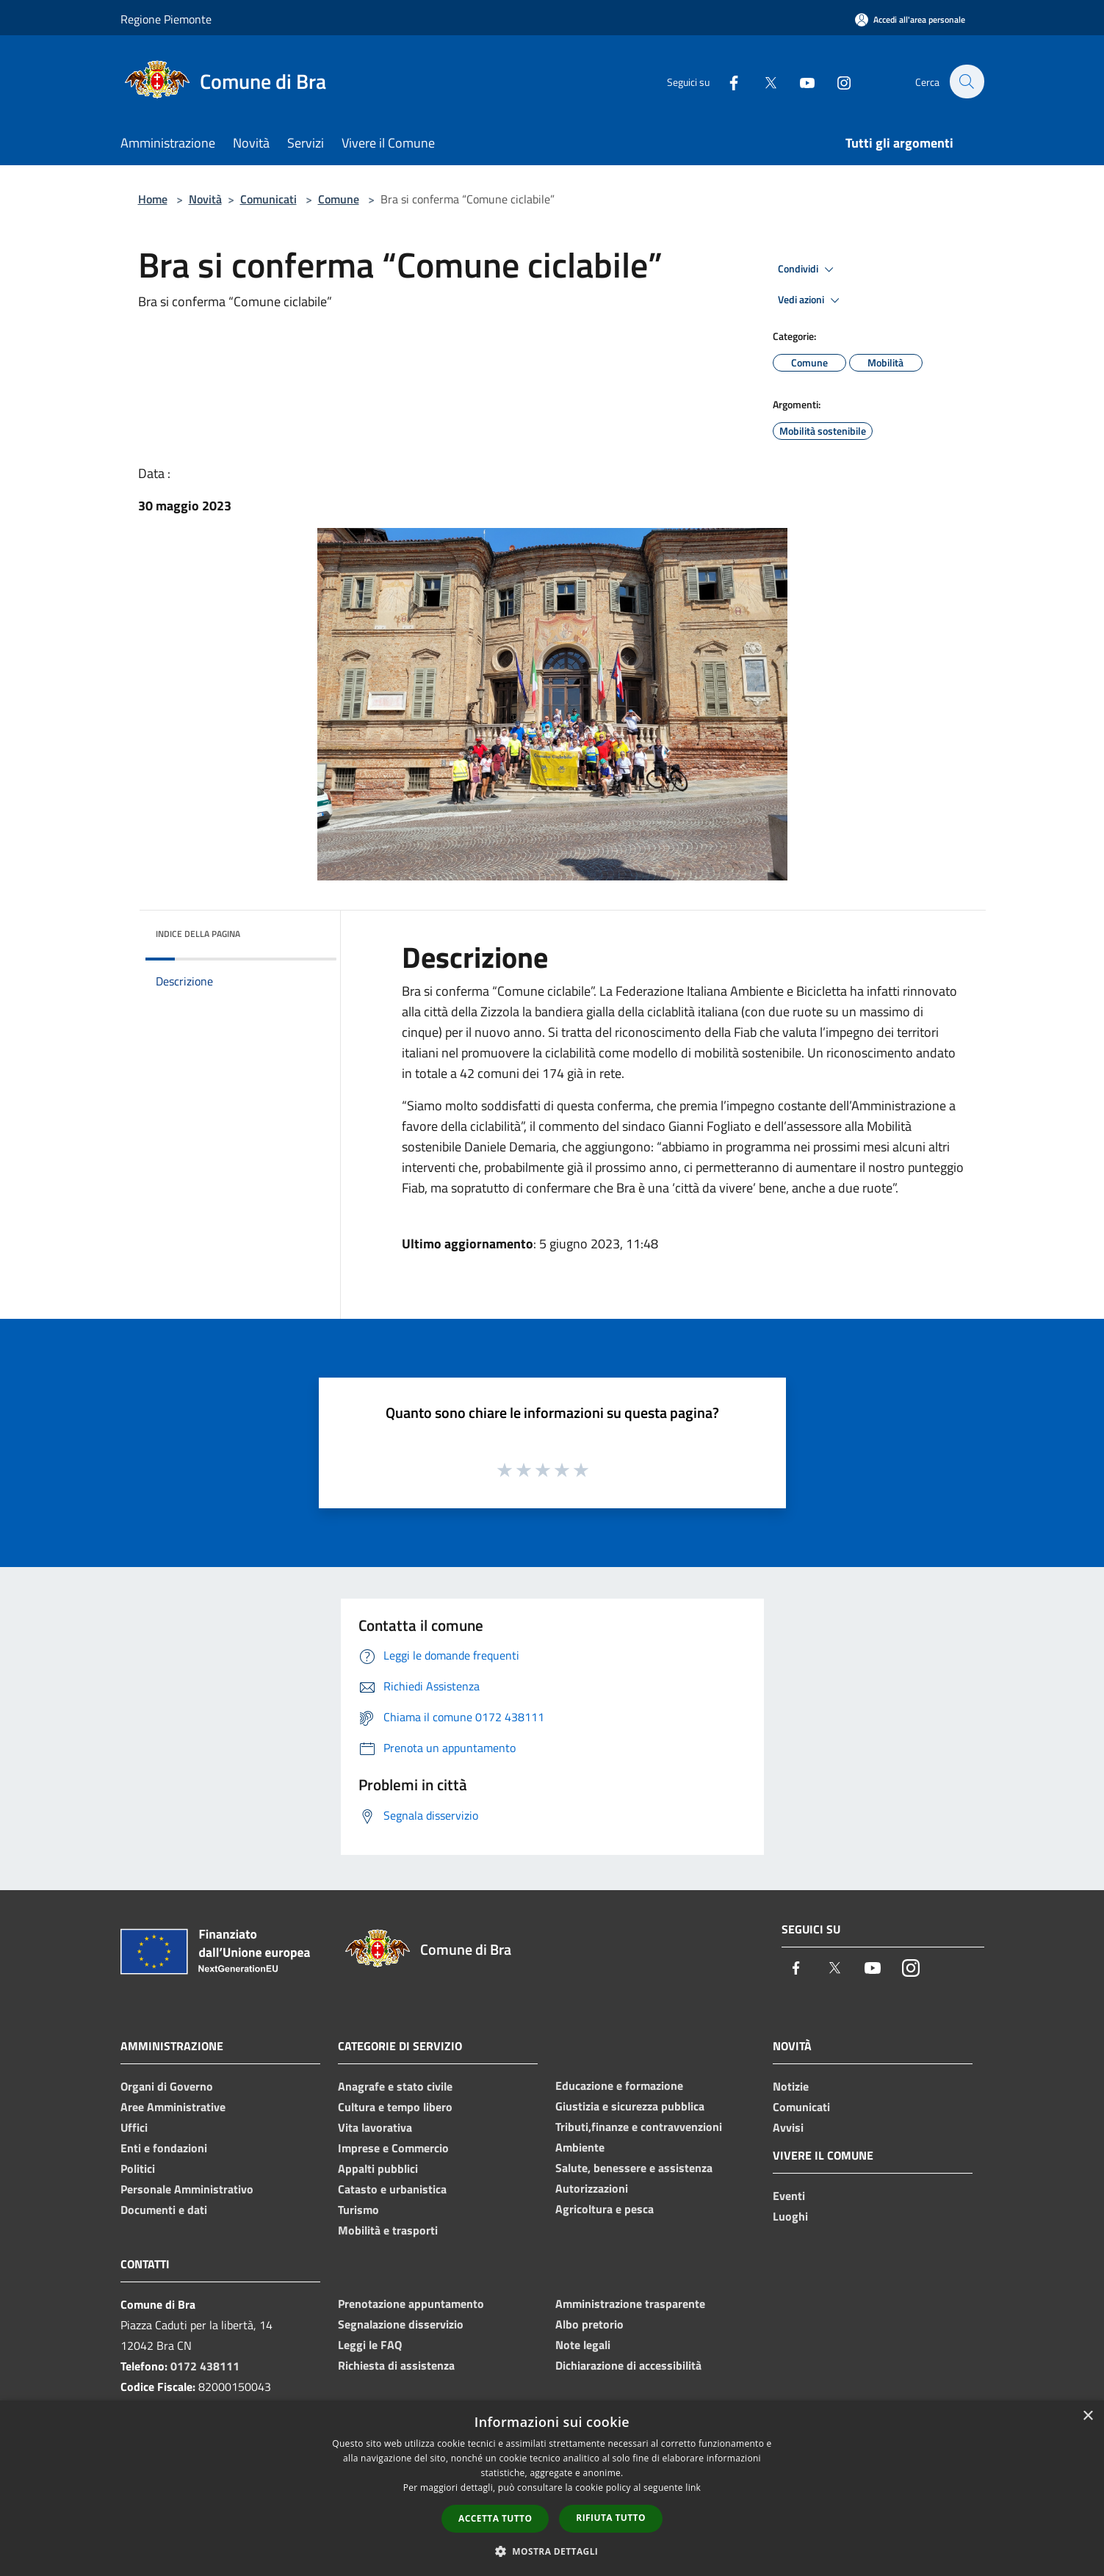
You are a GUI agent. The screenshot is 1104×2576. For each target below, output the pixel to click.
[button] (552, 2551)
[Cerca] (966, 81)
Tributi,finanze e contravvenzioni (638, 2126)
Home (152, 199)
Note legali (582, 2345)
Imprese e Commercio (393, 2148)
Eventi (789, 2195)
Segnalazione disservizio (400, 2324)
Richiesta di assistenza (396, 2365)
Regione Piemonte (166, 19)
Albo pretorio (589, 2324)
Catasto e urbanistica (392, 2189)
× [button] (1087, 2416)
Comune (338, 199)
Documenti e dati (163, 2209)
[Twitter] (762, 81)
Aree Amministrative (173, 2107)
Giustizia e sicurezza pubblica (629, 2106)
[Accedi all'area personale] (910, 19)
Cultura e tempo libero (395, 2107)
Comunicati (268, 199)
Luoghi (790, 2216)
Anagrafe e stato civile (395, 2086)
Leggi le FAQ (370, 2345)
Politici (137, 2168)
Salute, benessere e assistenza (633, 2168)
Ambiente (580, 2147)
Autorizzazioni (591, 2188)
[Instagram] (836, 81)
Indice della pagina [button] (198, 934)
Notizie (791, 2086)
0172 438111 (204, 2366)
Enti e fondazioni (163, 2148)
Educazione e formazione (619, 2085)
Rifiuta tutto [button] (611, 2517)
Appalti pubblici (378, 2168)
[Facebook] (725, 81)
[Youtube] (799, 81)
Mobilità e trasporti (388, 2230)
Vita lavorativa (375, 2127)
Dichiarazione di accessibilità (628, 2365)
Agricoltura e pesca (604, 2209)
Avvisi (788, 2127)
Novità (205, 199)
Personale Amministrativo (186, 2189)
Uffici (134, 2127)
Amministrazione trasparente (630, 2303)
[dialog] (552, 2488)
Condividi (808, 269)
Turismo (358, 2209)
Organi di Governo (166, 2086)
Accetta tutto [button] (495, 2518)
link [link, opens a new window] (693, 2487)
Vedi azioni (811, 300)
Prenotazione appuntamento (411, 2303)
